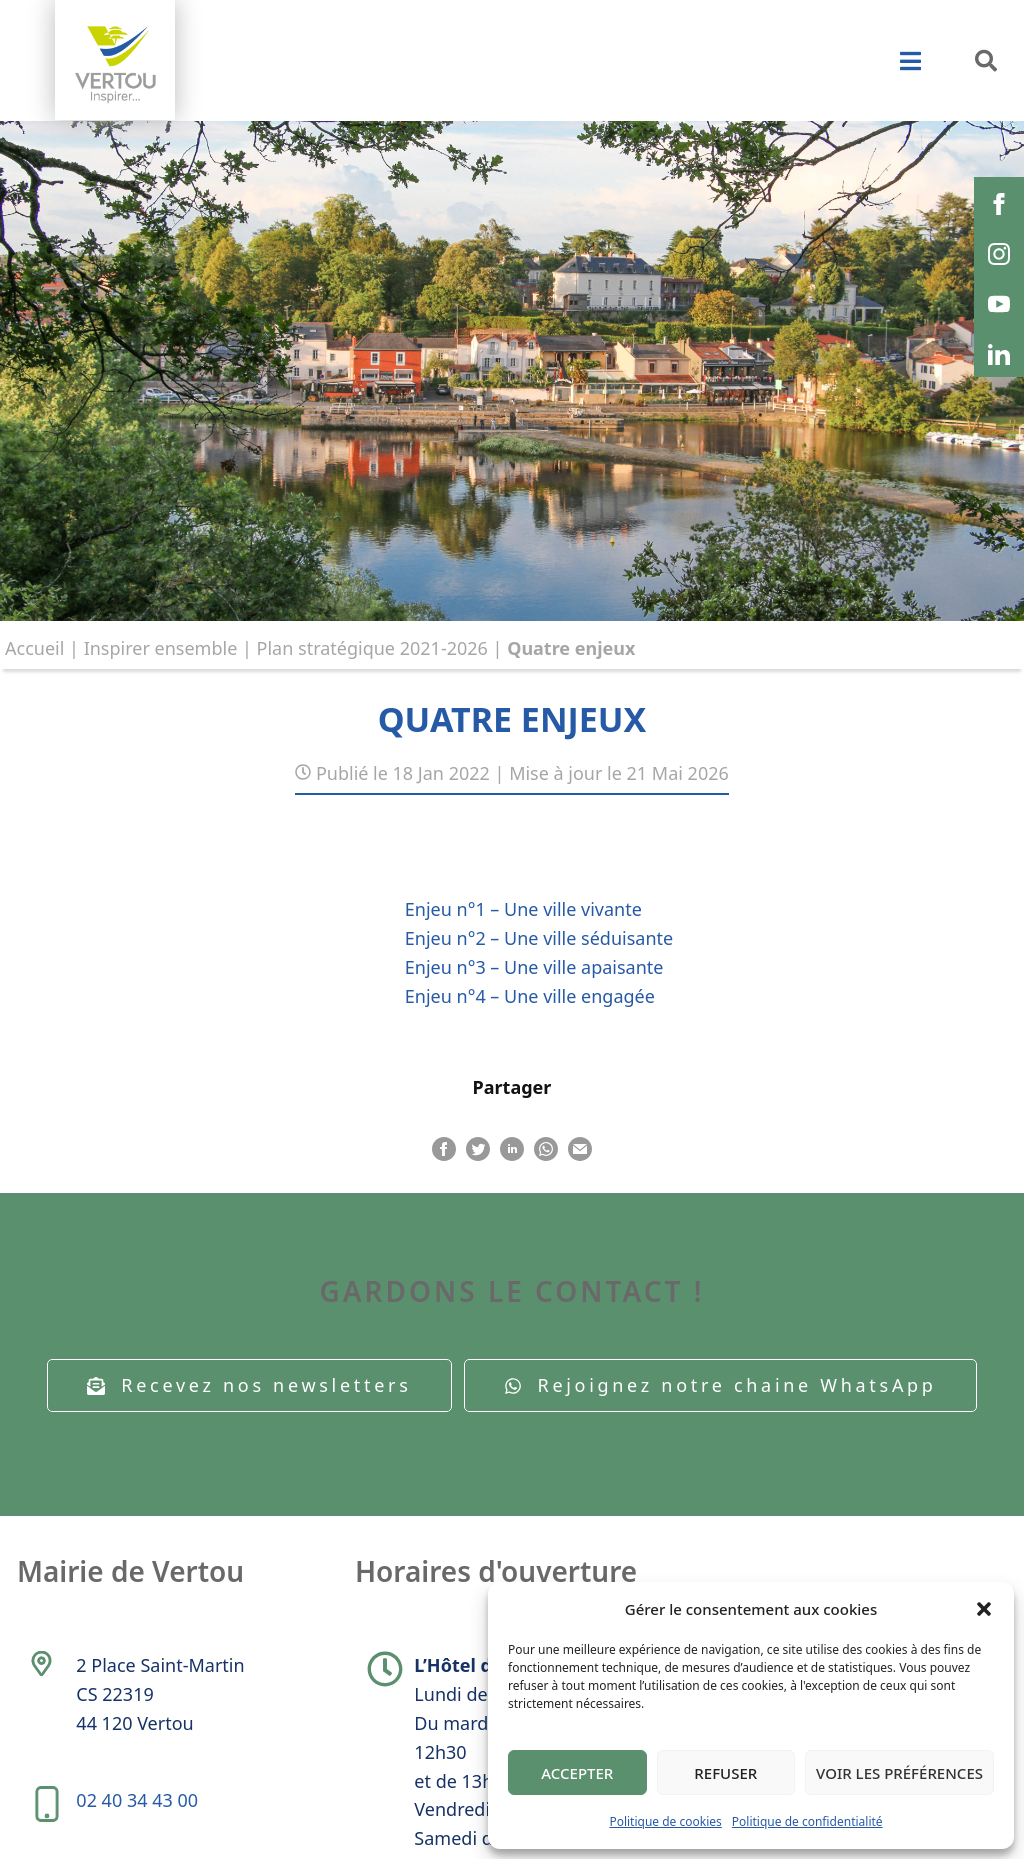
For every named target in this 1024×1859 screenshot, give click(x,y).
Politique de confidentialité (807, 1821)
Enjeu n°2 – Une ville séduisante (539, 938)
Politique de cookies (665, 1821)
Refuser (725, 1773)
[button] (984, 1609)
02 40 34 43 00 (137, 1800)
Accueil (34, 648)
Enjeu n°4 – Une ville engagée (530, 996)
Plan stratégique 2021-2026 (372, 648)
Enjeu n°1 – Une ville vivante (523, 909)
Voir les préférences (899, 1773)
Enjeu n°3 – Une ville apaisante (534, 967)
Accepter (577, 1773)
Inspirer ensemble (161, 648)
